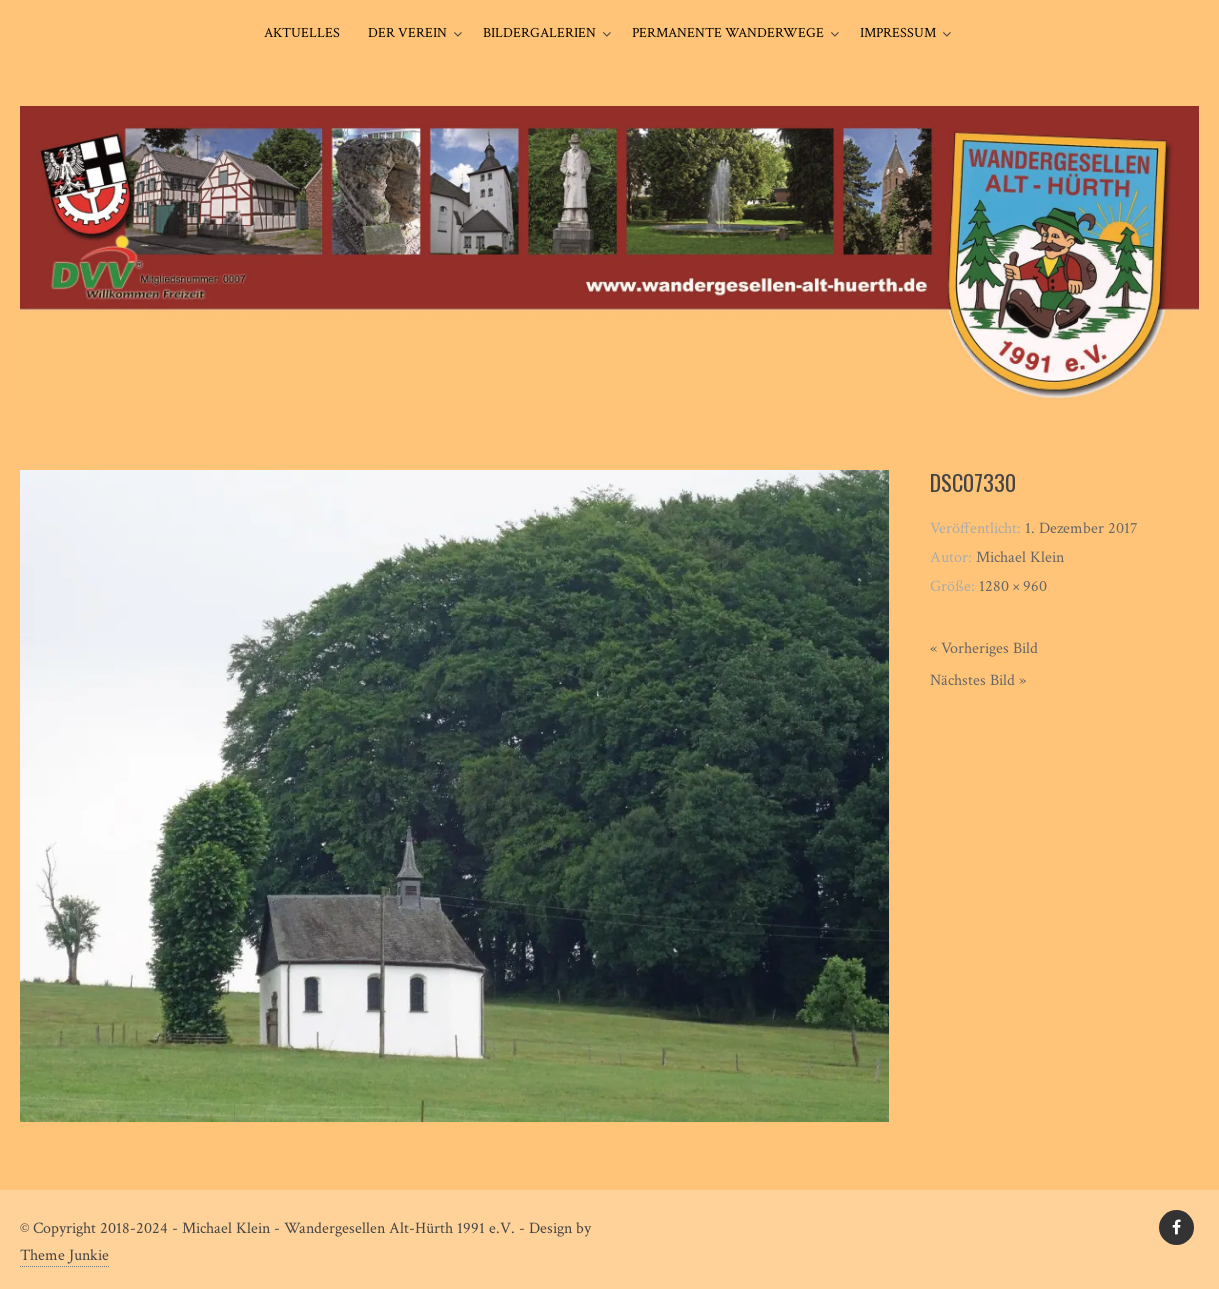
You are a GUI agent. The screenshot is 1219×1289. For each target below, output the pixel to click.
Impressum (898, 33)
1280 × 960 (1013, 586)
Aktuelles (302, 33)
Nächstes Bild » (978, 680)
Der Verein (407, 33)
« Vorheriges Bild (984, 648)
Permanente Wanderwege (728, 33)
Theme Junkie (64, 1255)
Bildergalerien (539, 33)
